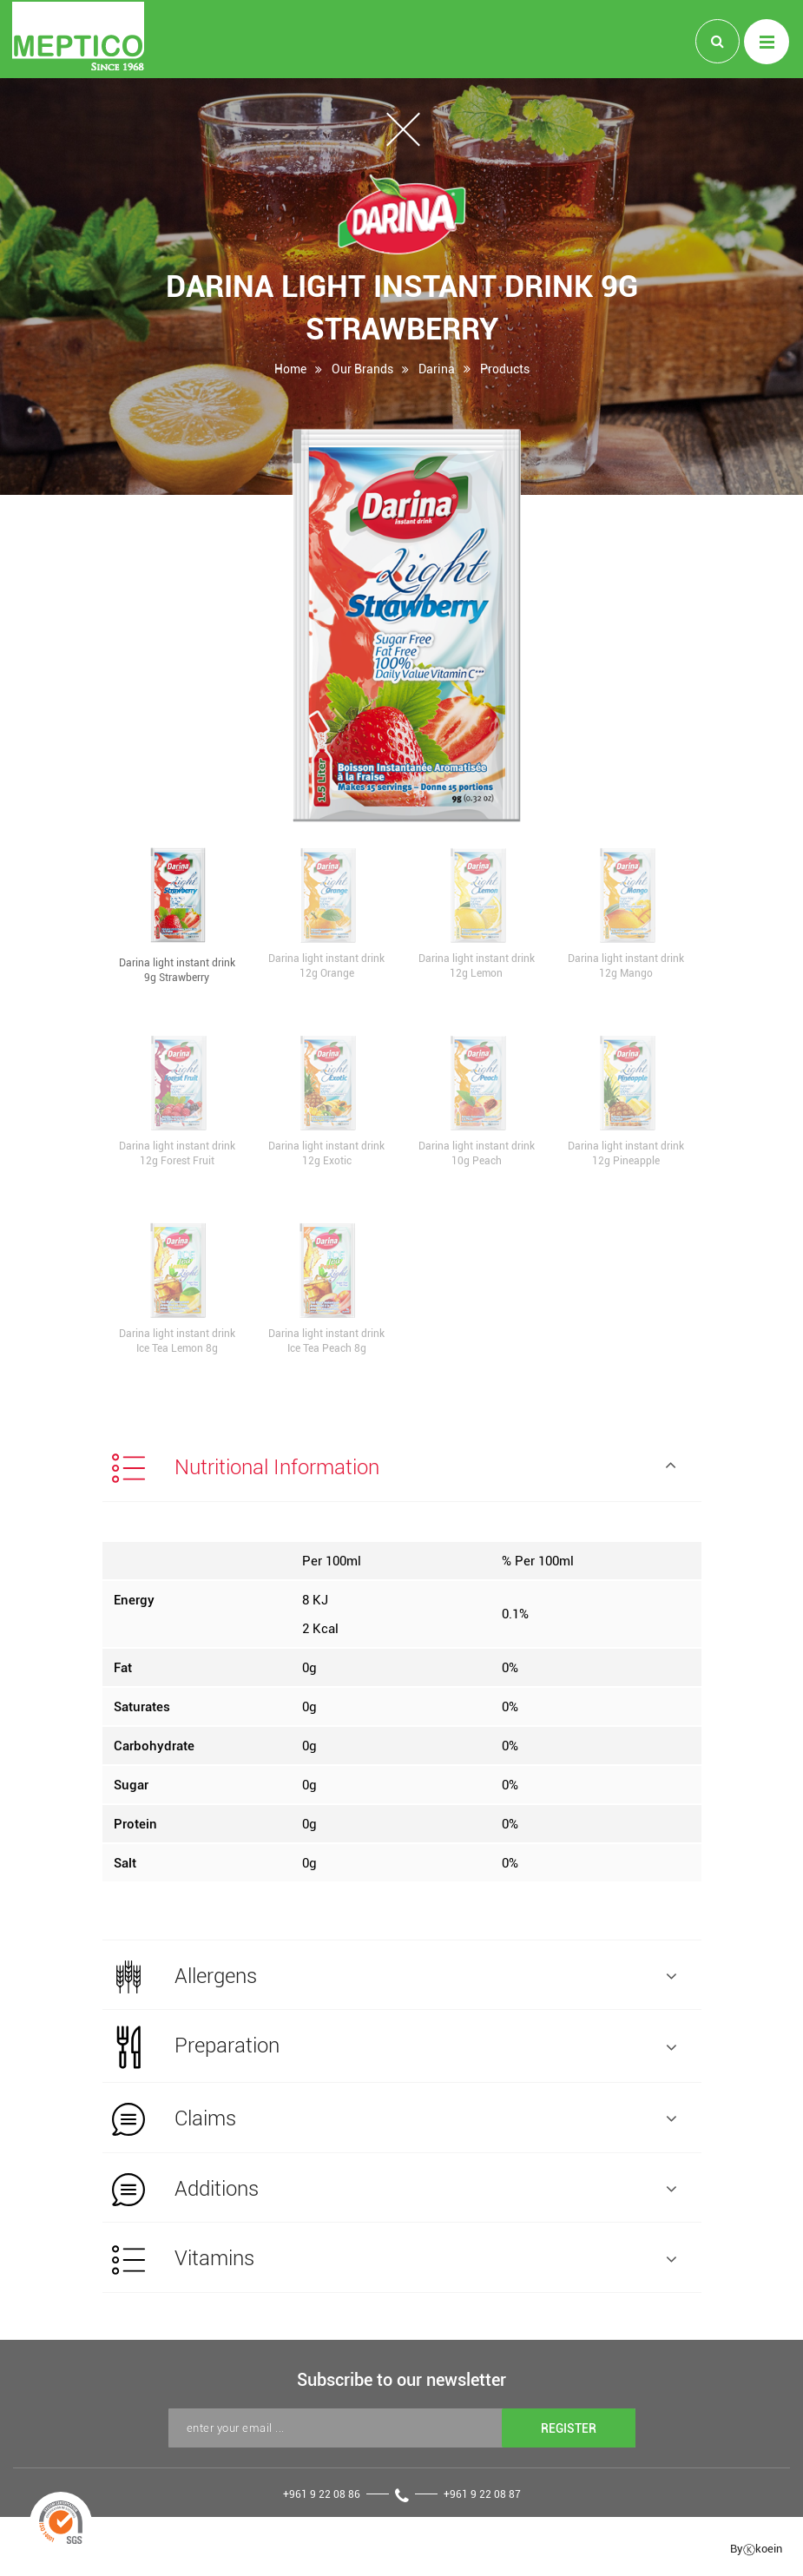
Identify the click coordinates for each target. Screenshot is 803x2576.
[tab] (401, 1467)
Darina (436, 373)
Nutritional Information (394, 1469)
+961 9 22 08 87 (482, 2500)
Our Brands (362, 373)
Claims (394, 2122)
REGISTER (568, 2434)
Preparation (394, 2050)
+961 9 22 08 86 (321, 2500)
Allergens (394, 1978)
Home (290, 373)
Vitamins (394, 2265)
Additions (394, 2193)
